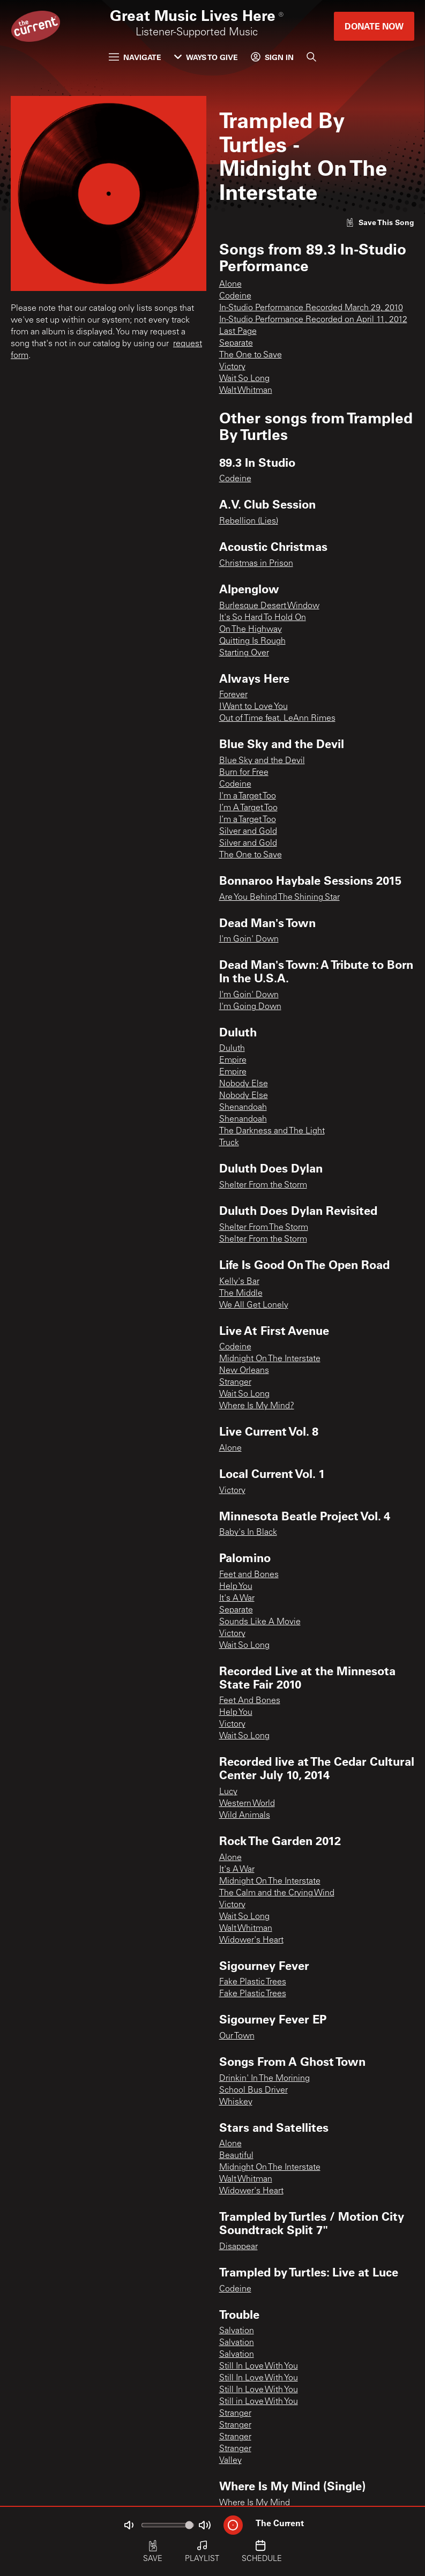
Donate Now (374, 26)
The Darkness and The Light (272, 1131)
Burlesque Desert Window (269, 606)
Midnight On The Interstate (269, 1359)
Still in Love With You (258, 2402)
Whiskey (235, 2102)
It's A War (237, 1598)
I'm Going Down (250, 1007)
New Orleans (244, 1371)
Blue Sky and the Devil (262, 761)
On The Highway (250, 629)
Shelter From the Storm (263, 1185)
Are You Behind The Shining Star (279, 897)
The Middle (241, 1293)
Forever (233, 695)
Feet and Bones (249, 1575)
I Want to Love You (253, 707)
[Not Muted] (128, 2525)
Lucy (228, 1792)
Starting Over (244, 653)
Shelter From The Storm (263, 1227)
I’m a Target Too (247, 820)
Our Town (237, 2036)
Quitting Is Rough (252, 641)
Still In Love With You (258, 2366)
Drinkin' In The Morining (264, 2078)
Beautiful (236, 2156)
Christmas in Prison (256, 563)
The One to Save (250, 355)
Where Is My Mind (254, 2503)
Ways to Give (206, 57)
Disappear (238, 2247)
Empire (233, 1060)
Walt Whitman (245, 390)
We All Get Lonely (253, 1305)
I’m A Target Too (248, 808)
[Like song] (380, 222)
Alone (230, 284)
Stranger (235, 1382)
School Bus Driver (253, 2090)
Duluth (232, 1048)
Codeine (235, 296)
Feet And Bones (249, 1701)
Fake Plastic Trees (252, 1982)
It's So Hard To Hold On (262, 618)
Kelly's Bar (239, 1282)
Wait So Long (244, 379)
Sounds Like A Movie (260, 1622)
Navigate (135, 57)
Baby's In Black (248, 1532)
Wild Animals (244, 1815)
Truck (229, 1143)
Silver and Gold (248, 831)
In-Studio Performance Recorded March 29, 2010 (311, 308)
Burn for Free (244, 772)
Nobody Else (243, 1084)
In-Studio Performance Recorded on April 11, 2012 (313, 320)
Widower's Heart (251, 1940)
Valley (230, 2460)
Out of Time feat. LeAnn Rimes (277, 718)
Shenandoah (243, 1107)
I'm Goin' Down (249, 939)
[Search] (311, 57)
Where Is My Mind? (256, 1406)
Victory (232, 367)
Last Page (238, 331)
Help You (235, 1586)
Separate (236, 343)
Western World (247, 1804)
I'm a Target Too (247, 796)
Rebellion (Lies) (248, 521)
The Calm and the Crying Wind (276, 1893)
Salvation (236, 2331)
